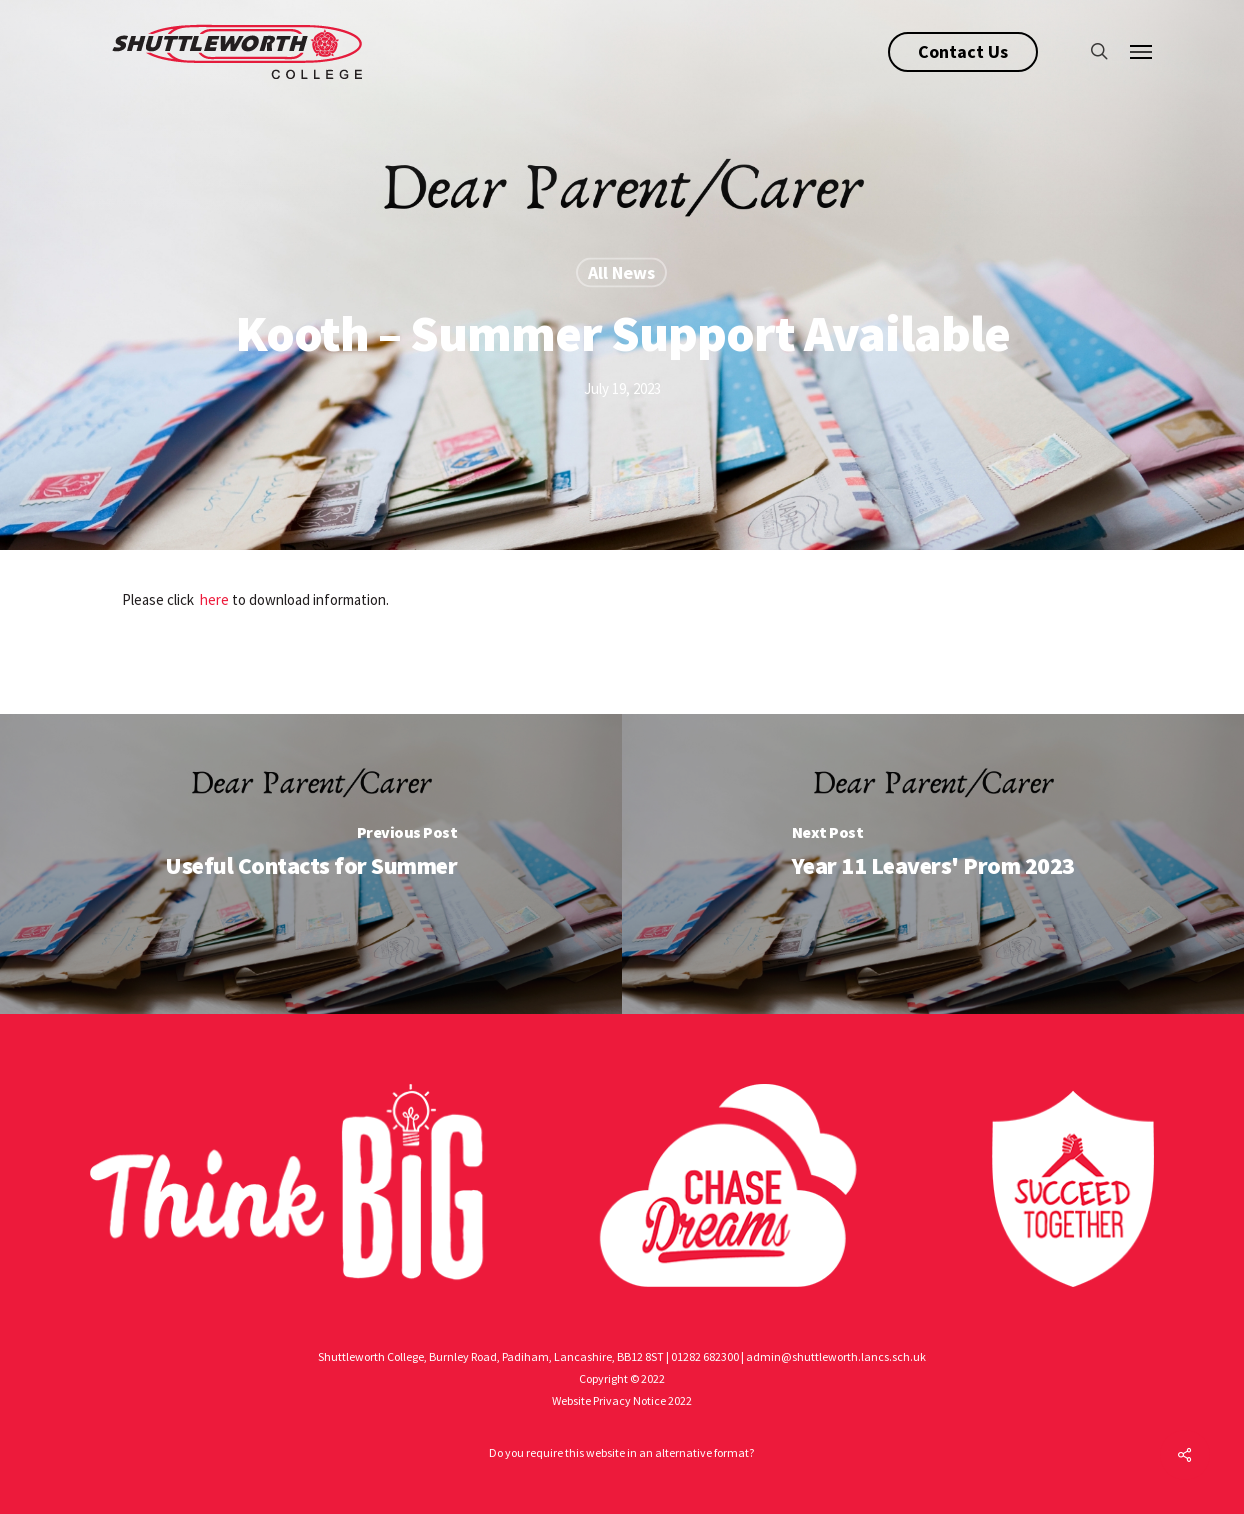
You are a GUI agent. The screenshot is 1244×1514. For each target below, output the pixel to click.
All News (621, 272)
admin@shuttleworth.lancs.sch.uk (836, 1356)
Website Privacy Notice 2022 (622, 1400)
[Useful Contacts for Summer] (311, 864)
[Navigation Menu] (1142, 51)
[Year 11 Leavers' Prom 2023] (933, 864)
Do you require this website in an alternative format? (621, 1452)
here (214, 599)
